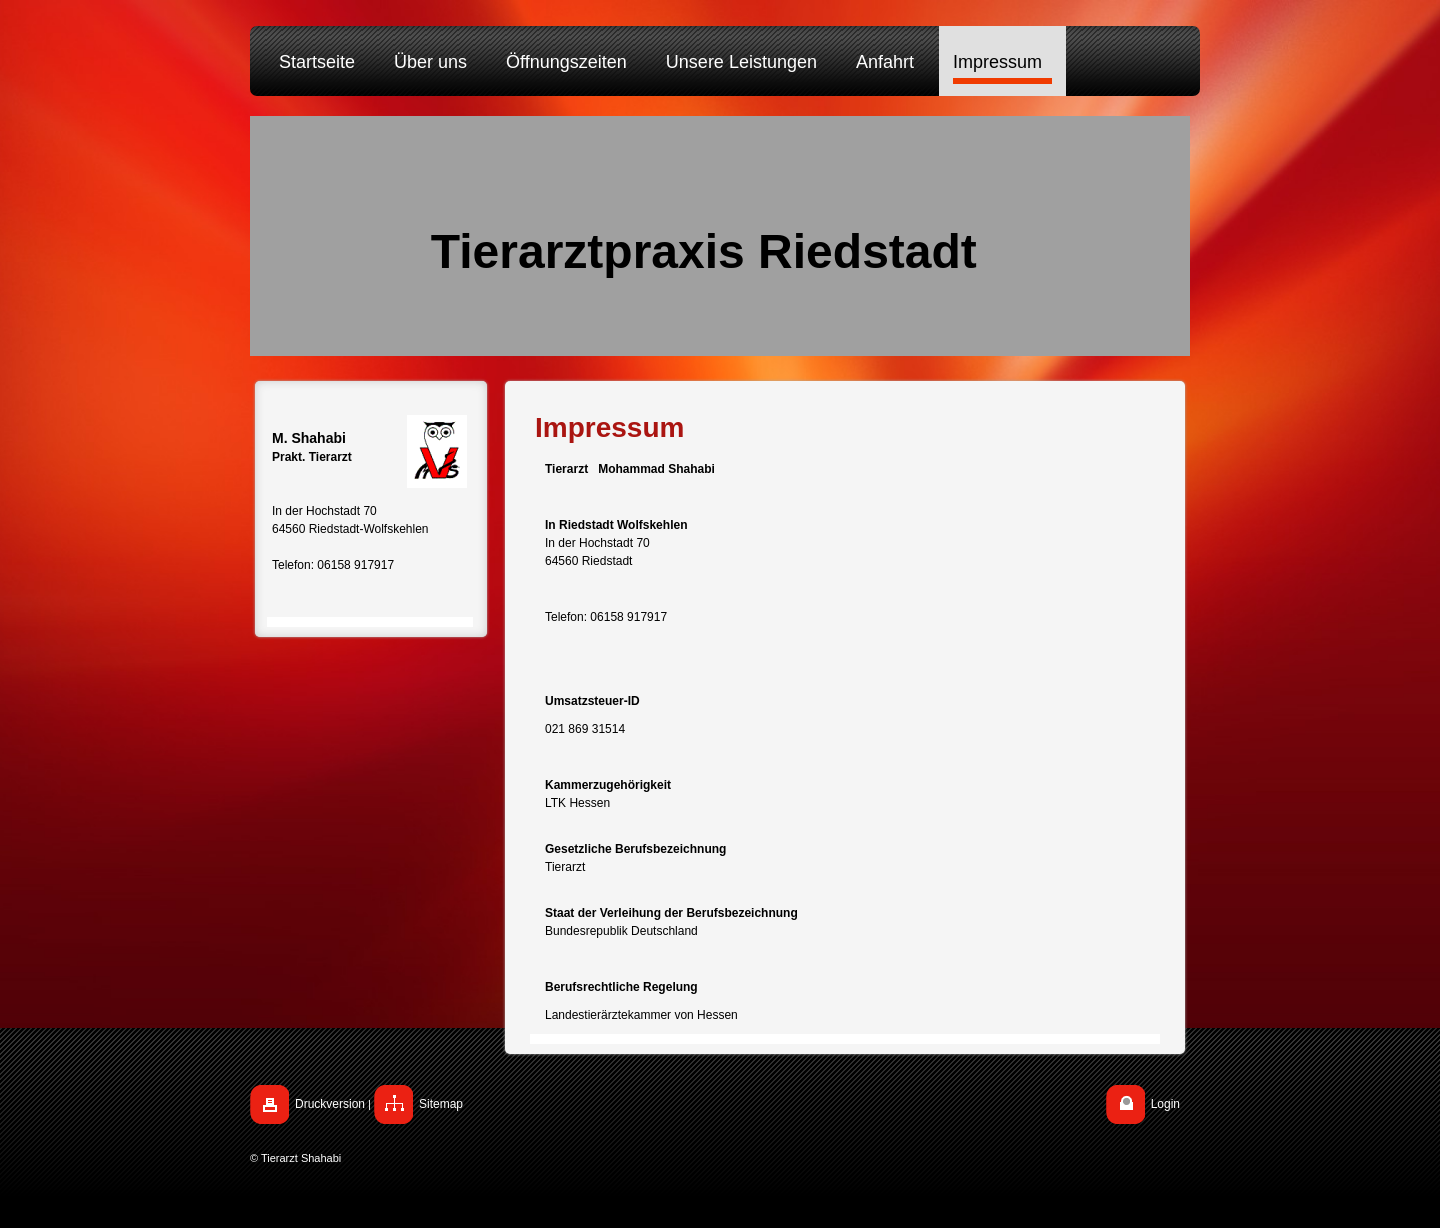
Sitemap (441, 1104)
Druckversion (330, 1104)
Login (1165, 1104)
